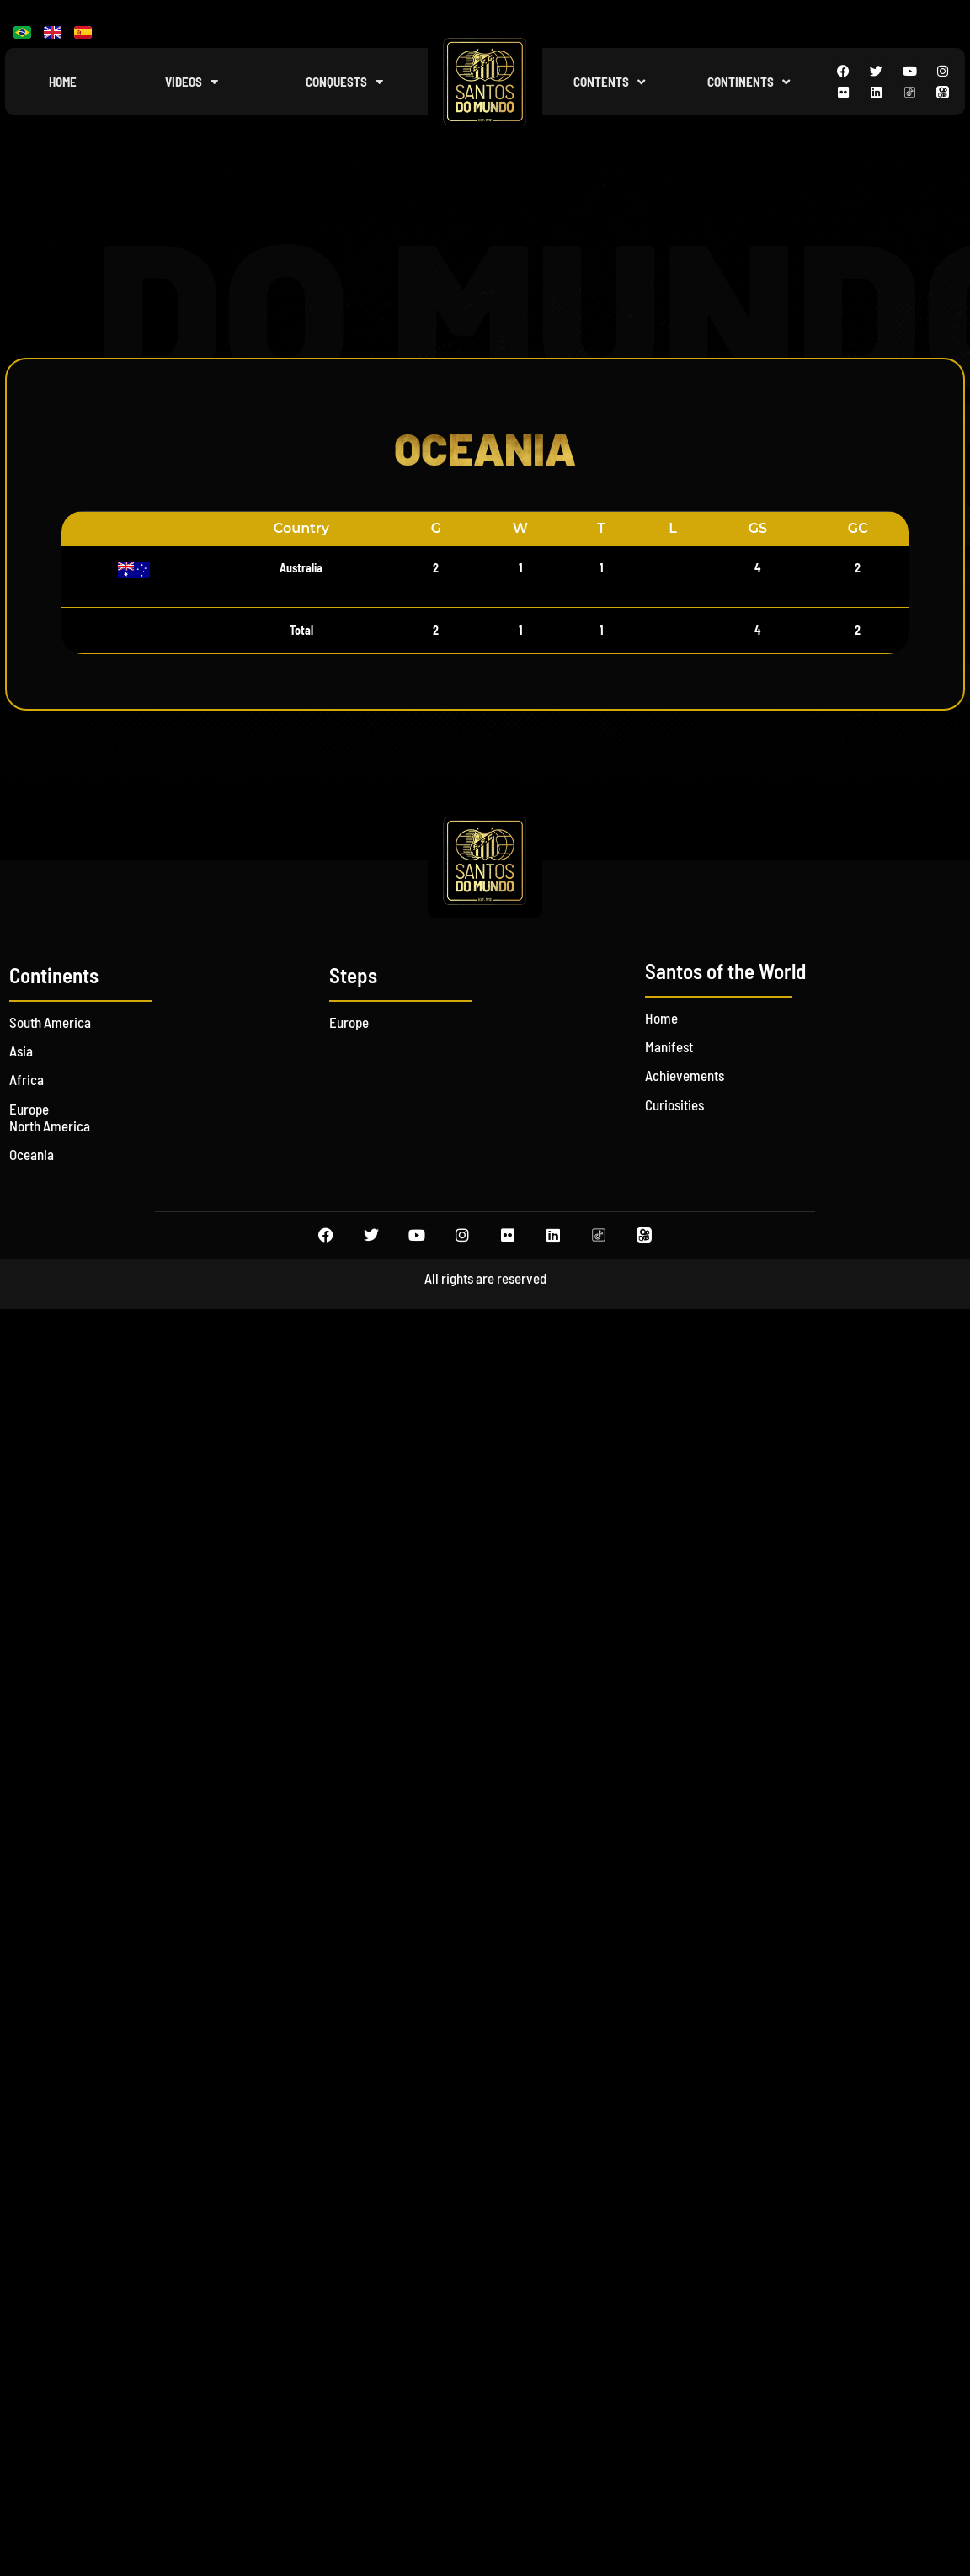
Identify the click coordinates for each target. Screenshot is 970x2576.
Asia (21, 1050)
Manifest (669, 1046)
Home (63, 81)
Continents (748, 82)
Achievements (684, 1075)
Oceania (31, 1154)
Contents (609, 82)
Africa (26, 1079)
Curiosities (674, 1104)
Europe (29, 1108)
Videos (191, 82)
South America (50, 1022)
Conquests (344, 82)
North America (49, 1125)
